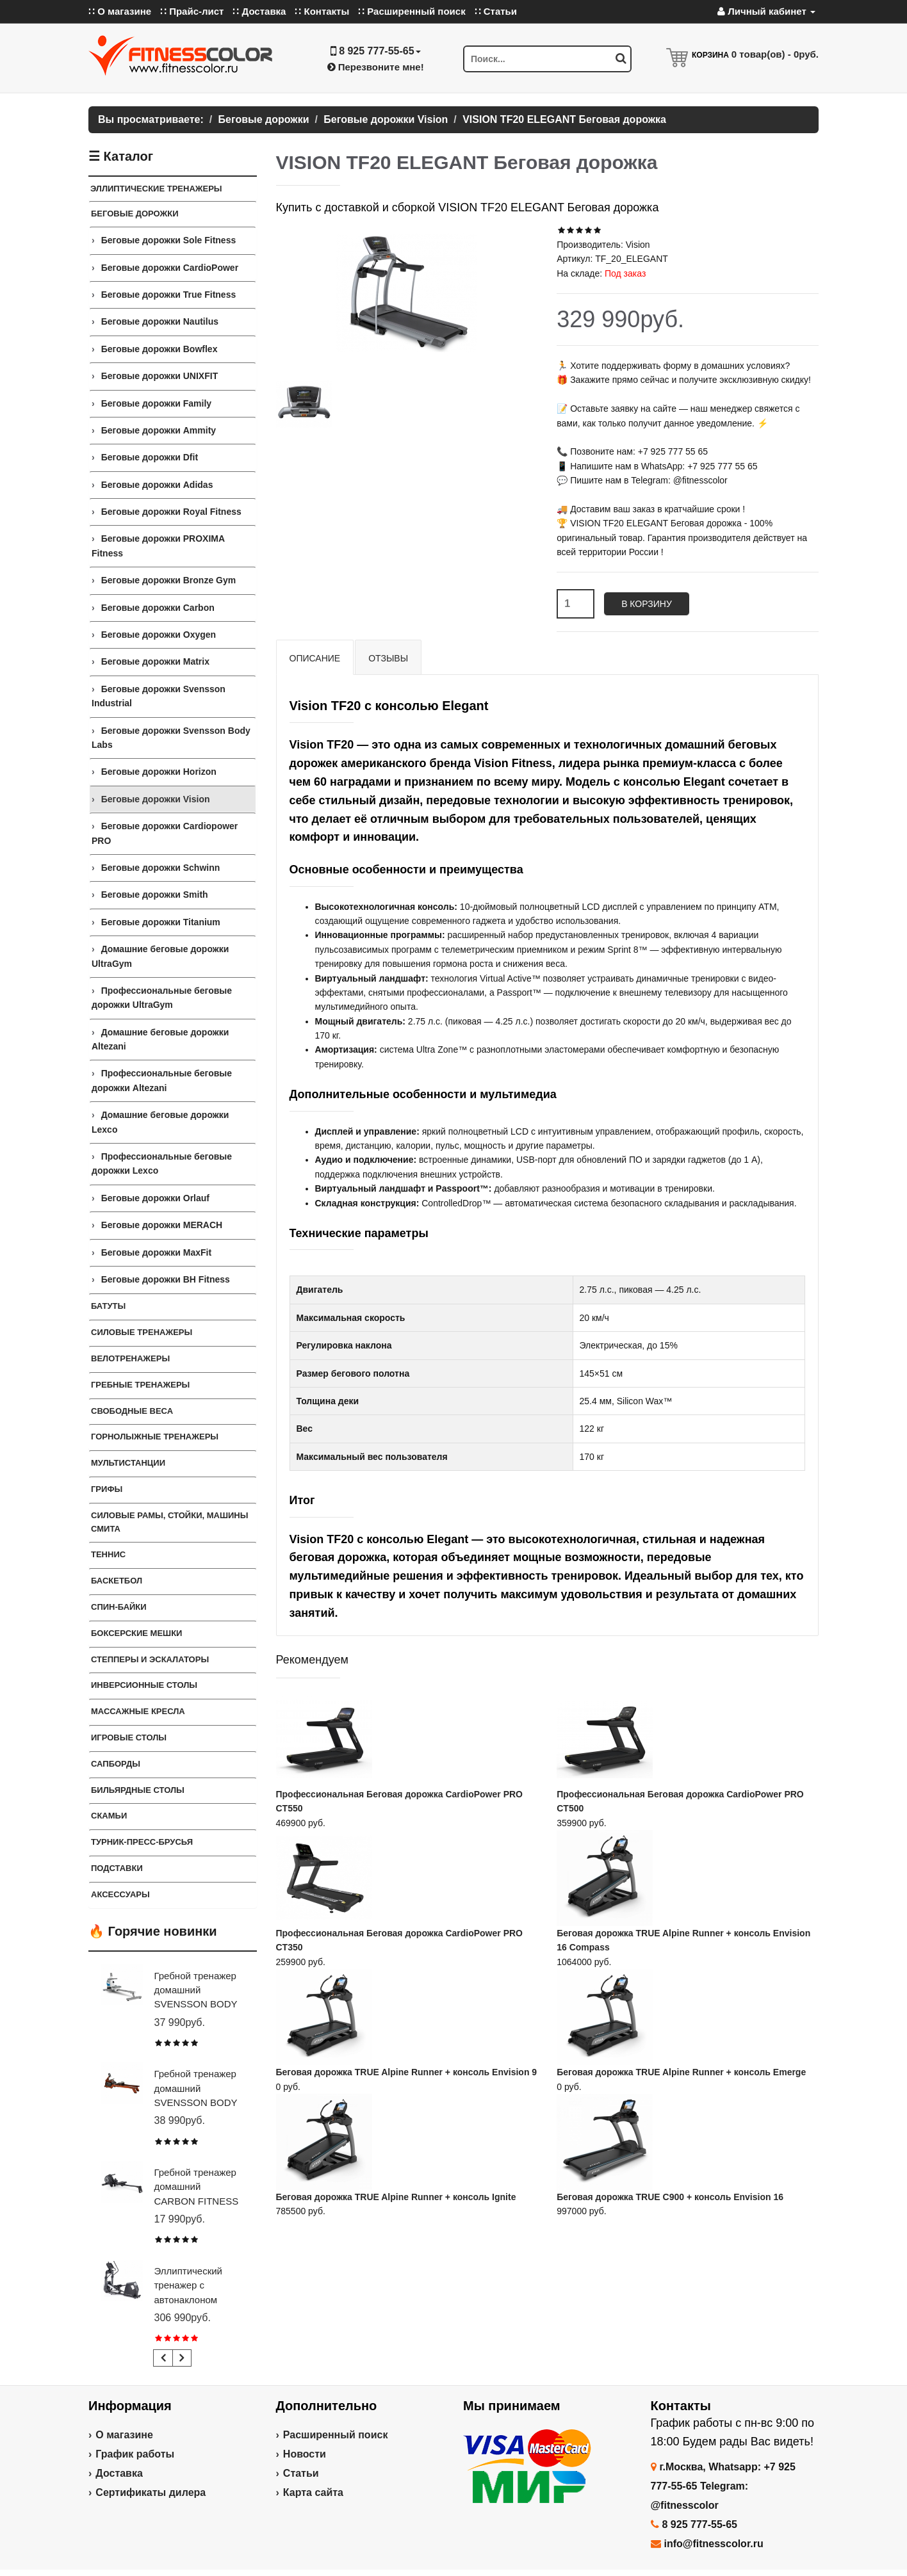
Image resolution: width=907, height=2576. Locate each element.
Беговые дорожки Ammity (158, 430)
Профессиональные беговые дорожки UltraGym (162, 997)
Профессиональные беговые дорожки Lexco (162, 1163)
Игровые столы (129, 1737)
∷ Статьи (496, 11)
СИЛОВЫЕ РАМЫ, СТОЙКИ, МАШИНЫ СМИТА (169, 1522)
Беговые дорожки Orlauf (155, 1198)
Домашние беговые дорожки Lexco (160, 1122)
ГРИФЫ (106, 1489)
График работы (134, 2454)
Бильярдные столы (137, 1790)
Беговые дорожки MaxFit (156, 1252)
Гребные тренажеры (140, 1384)
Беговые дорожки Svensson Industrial (158, 696)
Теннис (108, 1554)
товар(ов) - (775, 54)
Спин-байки (119, 1607)
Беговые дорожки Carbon (158, 608)
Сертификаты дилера (150, 2492)
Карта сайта (313, 2492)
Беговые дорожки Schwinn (160, 868)
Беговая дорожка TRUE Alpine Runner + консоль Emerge (681, 2072)
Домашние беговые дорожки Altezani (160, 1039)
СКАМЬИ (109, 1815)
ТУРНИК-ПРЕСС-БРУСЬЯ (142, 1842)
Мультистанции (128, 1463)
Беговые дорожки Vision (155, 799)
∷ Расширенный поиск (412, 11)
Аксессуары (120, 1894)
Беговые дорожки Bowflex (159, 349)
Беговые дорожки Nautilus (159, 321)
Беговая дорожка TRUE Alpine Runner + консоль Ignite (396, 2197)
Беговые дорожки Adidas (157, 485)
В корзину (646, 604)
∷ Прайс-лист (192, 11)
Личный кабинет (766, 11)
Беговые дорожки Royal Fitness (171, 511)
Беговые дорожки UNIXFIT (159, 376)
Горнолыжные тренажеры (154, 1436)
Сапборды (115, 1764)
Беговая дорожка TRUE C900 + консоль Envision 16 (670, 2197)
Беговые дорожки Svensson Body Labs (171, 737)
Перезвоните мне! (375, 66)
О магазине (124, 2434)
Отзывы (388, 658)
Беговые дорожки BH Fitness (165, 1279)
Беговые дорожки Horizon (159, 771)
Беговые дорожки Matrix (155, 661)
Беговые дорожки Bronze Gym (168, 580)
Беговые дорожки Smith (154, 894)
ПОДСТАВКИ (117, 1868)
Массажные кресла (138, 1711)
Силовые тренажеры (141, 1332)
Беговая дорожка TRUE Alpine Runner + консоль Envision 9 (406, 2072)
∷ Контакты (322, 11)
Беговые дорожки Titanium (160, 922)
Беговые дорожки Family (156, 403)
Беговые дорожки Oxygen (158, 634)
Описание (315, 658)
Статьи (301, 2473)
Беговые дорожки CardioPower (169, 268)
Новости (304, 2454)
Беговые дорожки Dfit (149, 457)
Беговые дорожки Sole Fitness (168, 240)
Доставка (119, 2473)
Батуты (108, 1306)
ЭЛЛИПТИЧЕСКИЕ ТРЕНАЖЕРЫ (156, 188)
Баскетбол (116, 1580)
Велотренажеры (130, 1358)
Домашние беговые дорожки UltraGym (160, 956)
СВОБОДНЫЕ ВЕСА (132, 1411)
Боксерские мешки (136, 1633)
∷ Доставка (259, 11)
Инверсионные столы (144, 1685)
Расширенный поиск (335, 2434)
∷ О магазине (119, 11)
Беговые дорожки (135, 213)
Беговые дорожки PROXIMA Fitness (158, 545)
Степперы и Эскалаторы (150, 1659)
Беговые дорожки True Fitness (168, 294)
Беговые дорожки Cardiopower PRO (165, 833)
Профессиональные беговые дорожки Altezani (162, 1080)
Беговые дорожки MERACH (162, 1225)
